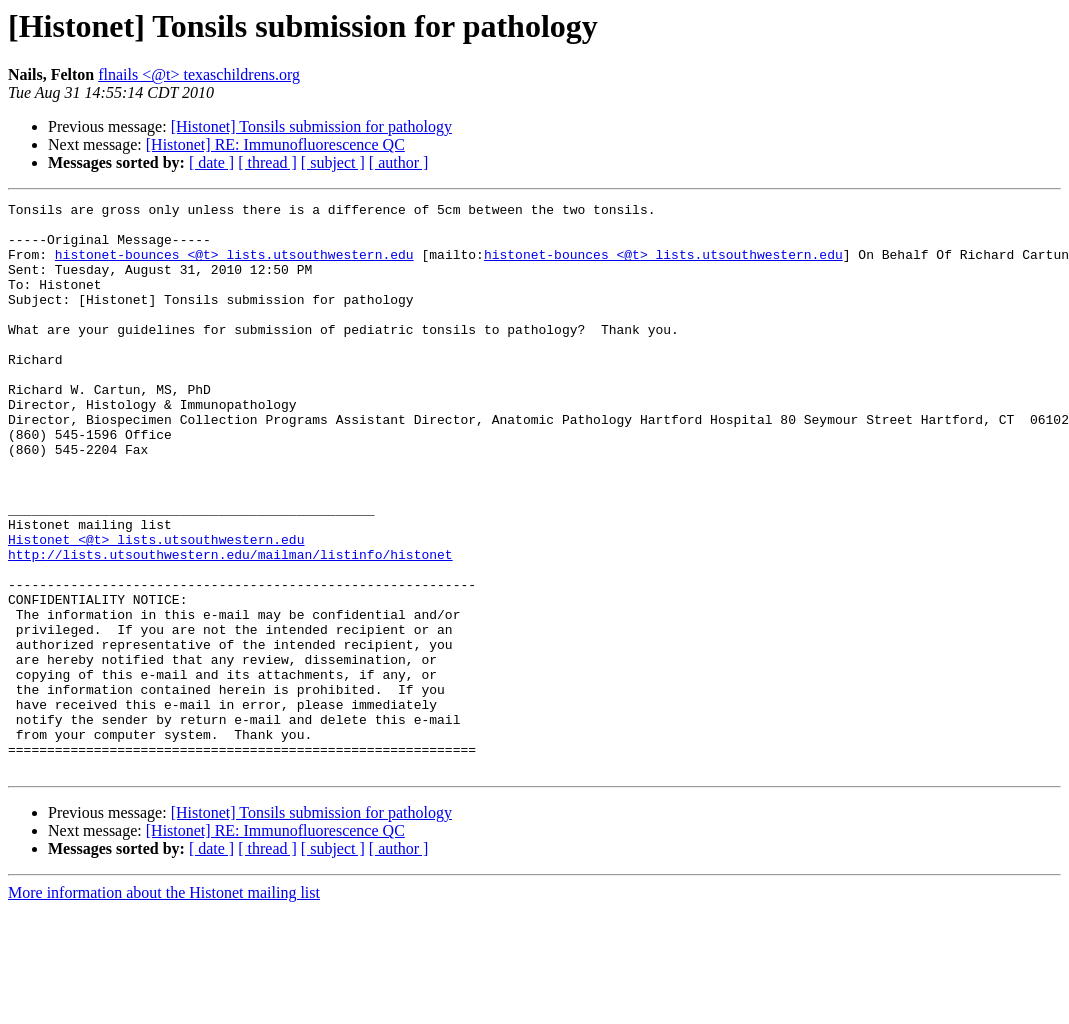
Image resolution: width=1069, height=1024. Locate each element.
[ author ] (399, 162)
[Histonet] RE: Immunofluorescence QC (275, 144)
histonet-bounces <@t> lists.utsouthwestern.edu (234, 266)
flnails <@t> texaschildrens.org (199, 74)
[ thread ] (267, 162)
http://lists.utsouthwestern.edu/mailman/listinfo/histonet (230, 626)
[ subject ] (333, 162)
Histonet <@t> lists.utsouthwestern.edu (156, 608)
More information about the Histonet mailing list (164, 1006)
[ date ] (211, 162)
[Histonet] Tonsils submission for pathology (311, 126)
